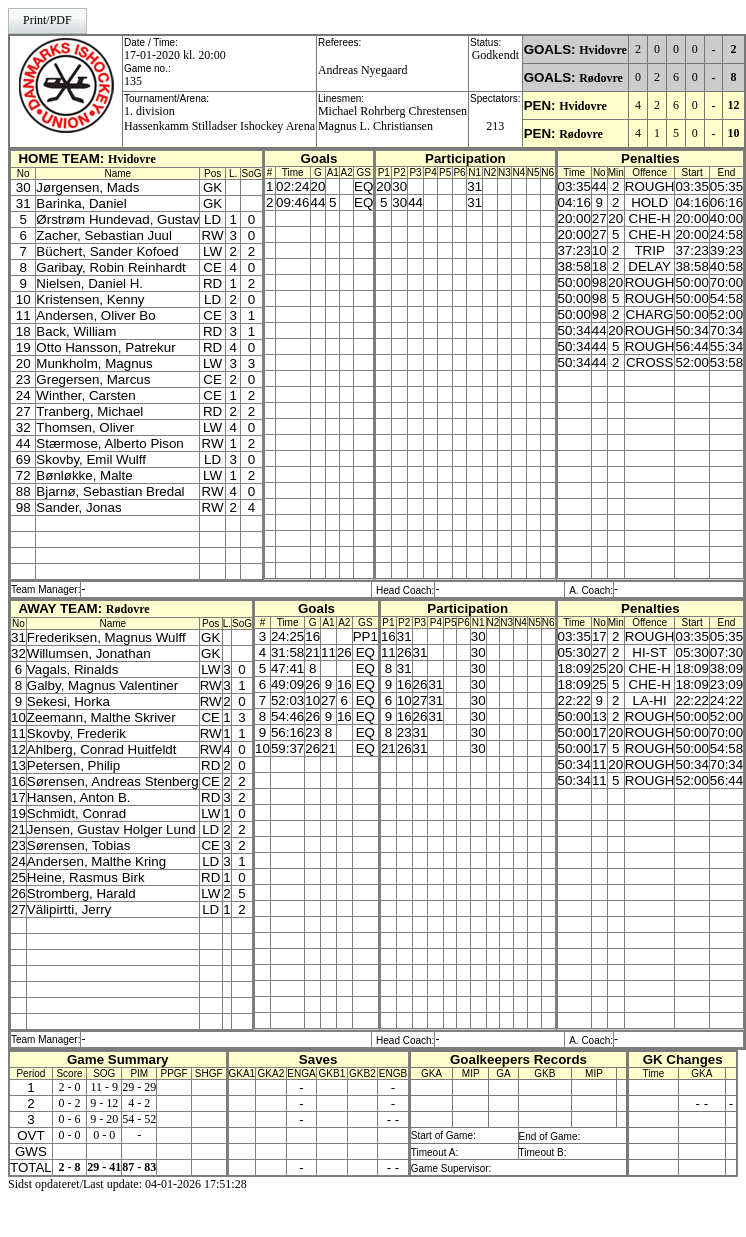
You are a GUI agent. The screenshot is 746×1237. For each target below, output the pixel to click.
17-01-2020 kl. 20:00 (175, 55)
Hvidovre (603, 50)
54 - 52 (139, 1119)
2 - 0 (70, 1087)
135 (133, 81)
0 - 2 (70, 1103)
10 (734, 133)
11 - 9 (105, 1087)
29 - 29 (139, 1087)
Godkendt (495, 55)
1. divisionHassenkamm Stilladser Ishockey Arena (219, 118)
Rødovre (601, 78)
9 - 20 (104, 1119)
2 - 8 (70, 1167)
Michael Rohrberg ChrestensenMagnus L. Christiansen (392, 118)
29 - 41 (104, 1167)
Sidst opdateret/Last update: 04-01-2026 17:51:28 (127, 1184)
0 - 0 (70, 1135)
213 (495, 126)
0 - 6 (70, 1119)
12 (734, 105)
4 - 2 (139, 1103)
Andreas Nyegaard (363, 70)
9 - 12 (104, 1103)
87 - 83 (139, 1167)
